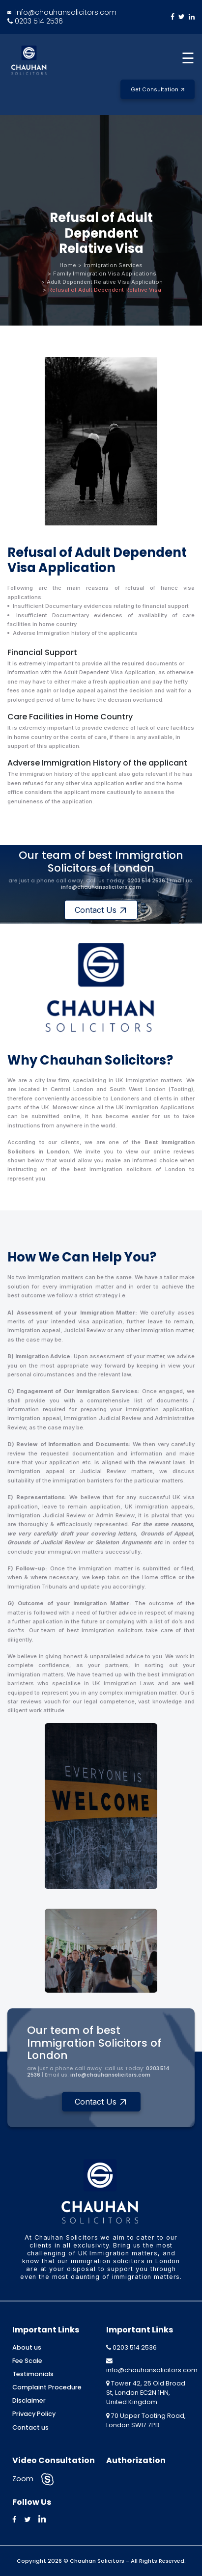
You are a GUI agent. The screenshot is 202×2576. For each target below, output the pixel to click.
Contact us (30, 2427)
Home (67, 265)
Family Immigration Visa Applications (104, 273)
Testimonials (33, 2374)
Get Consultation (157, 89)
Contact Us (101, 910)
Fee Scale (27, 2361)
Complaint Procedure (47, 2387)
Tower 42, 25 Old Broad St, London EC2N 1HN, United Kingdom (145, 2392)
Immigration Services (113, 265)
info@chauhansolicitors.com (61, 12)
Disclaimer (29, 2400)
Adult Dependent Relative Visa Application (105, 281)
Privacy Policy (34, 2414)
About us (26, 2347)
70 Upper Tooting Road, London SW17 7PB (146, 2420)
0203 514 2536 (35, 21)
